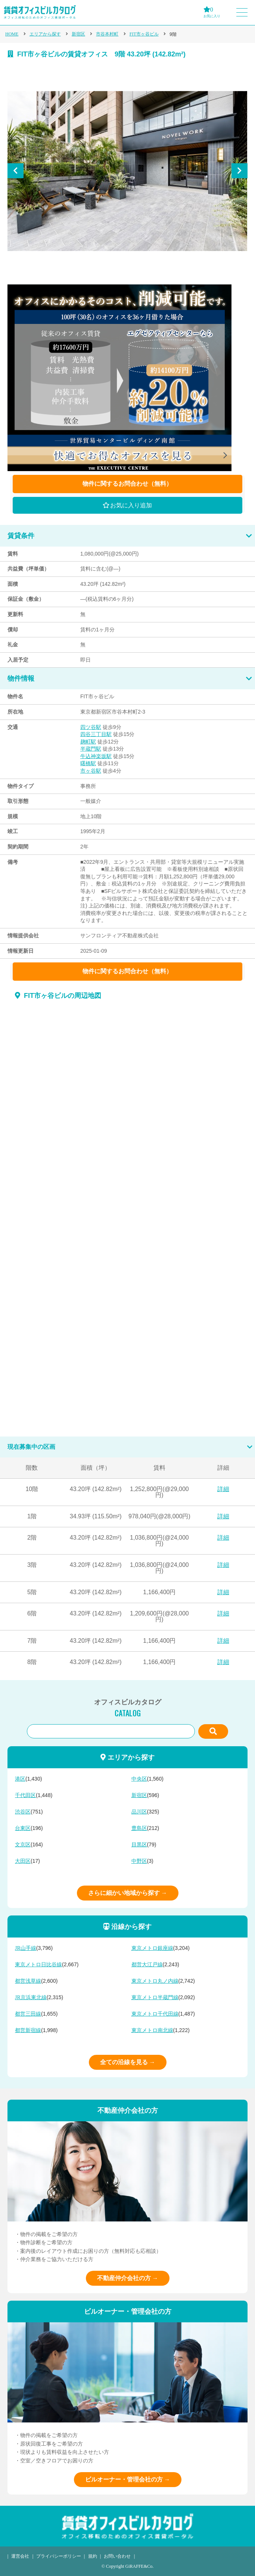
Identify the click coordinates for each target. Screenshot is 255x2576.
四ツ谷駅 (90, 727)
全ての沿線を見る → (127, 2062)
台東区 (23, 1828)
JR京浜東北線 (31, 1997)
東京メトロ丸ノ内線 (154, 1981)
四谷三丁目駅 (96, 734)
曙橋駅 (88, 763)
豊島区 (139, 1828)
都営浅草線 (28, 1981)
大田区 (23, 1861)
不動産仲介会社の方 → (127, 2278)
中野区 (139, 1861)
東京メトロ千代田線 (154, 2014)
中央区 (139, 1779)
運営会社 (20, 2556)
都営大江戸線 (147, 1964)
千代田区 (25, 1795)
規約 (92, 2556)
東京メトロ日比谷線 (38, 1964)
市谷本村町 (107, 34)
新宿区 (78, 34)
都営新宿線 (28, 2030)
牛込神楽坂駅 (96, 756)
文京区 (23, 1844)
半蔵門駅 (90, 749)
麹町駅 (88, 742)
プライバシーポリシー (58, 2556)
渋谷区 (23, 1812)
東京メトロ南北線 (152, 2030)
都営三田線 (28, 2014)
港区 (20, 1779)
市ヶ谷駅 (90, 771)
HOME (11, 34)
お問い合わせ (117, 2556)
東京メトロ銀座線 (152, 1948)
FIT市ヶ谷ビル (144, 34)
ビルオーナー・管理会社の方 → (127, 2479)
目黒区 (139, 1844)
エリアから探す (45, 34)
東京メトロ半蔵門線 (154, 1997)
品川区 (139, 1812)
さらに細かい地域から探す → (127, 1893)
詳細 (223, 1489)
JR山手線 (25, 1948)
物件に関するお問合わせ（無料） (127, 483)
